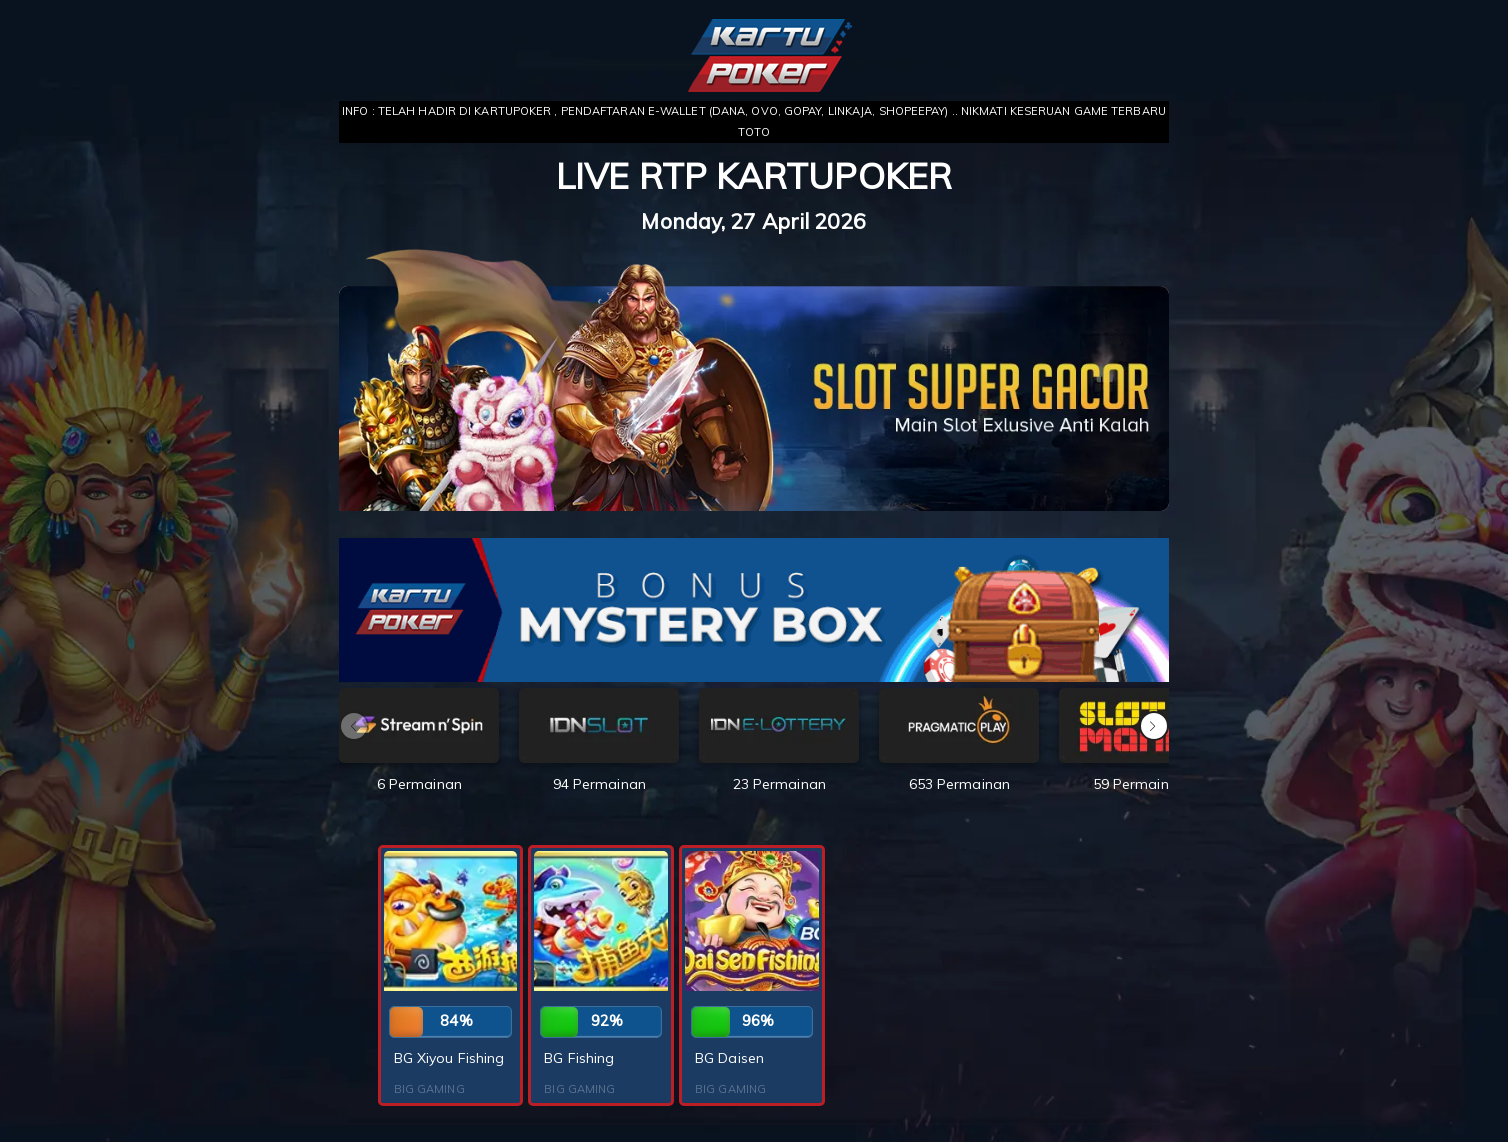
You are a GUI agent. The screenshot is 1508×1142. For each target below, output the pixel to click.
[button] (1154, 726)
